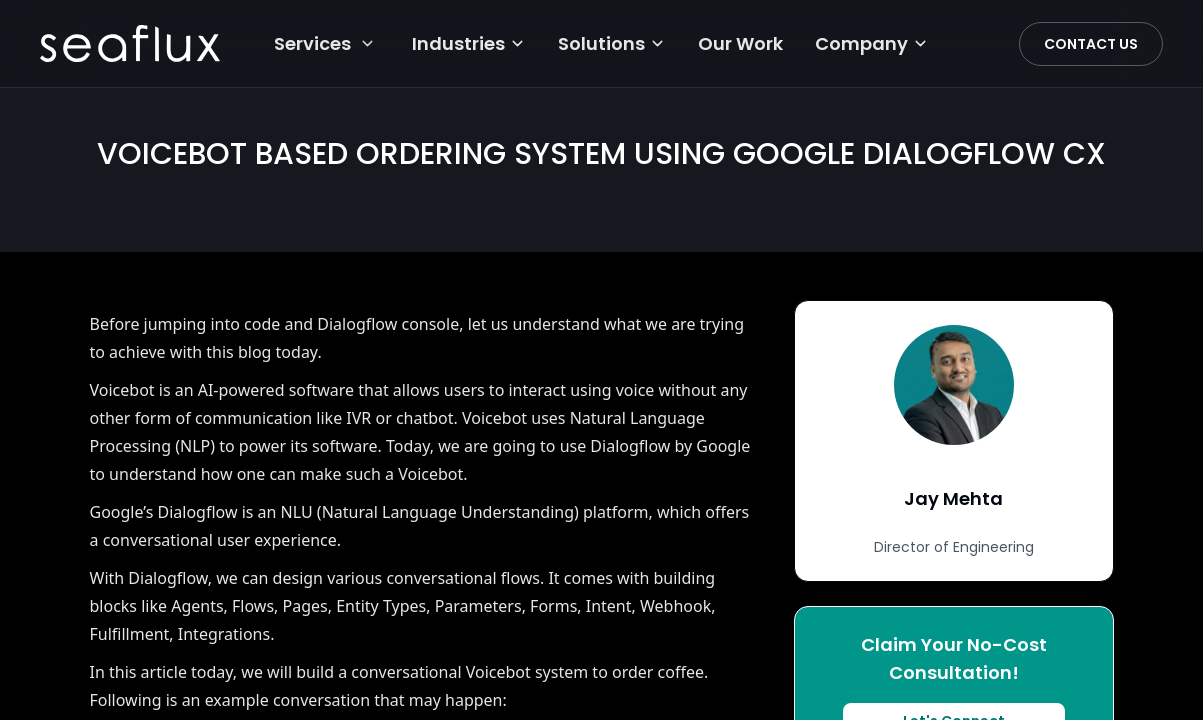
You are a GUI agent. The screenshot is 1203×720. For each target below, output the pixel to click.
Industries (469, 43)
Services (312, 43)
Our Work (740, 43)
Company (872, 43)
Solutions (612, 43)
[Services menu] (367, 43)
